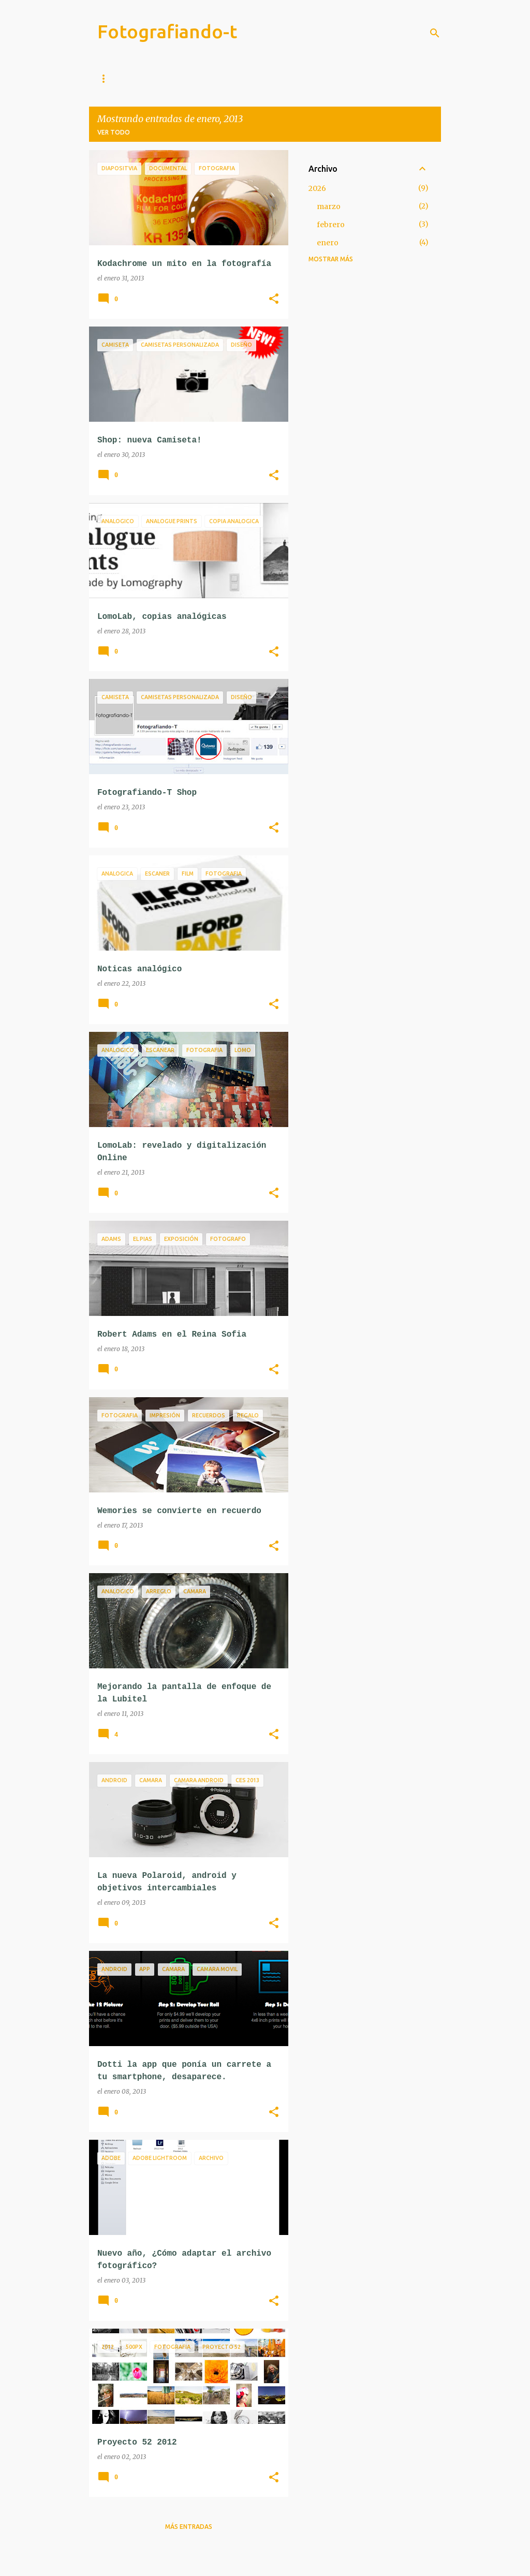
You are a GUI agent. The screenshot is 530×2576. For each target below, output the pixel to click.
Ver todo (113, 132)
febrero (331, 224)
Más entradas (188, 2526)
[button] (274, 299)
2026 (317, 188)
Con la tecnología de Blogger (265, 2561)
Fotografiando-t (167, 31)
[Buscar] (435, 33)
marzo (329, 206)
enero (327, 242)
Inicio (107, 78)
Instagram (159, 78)
